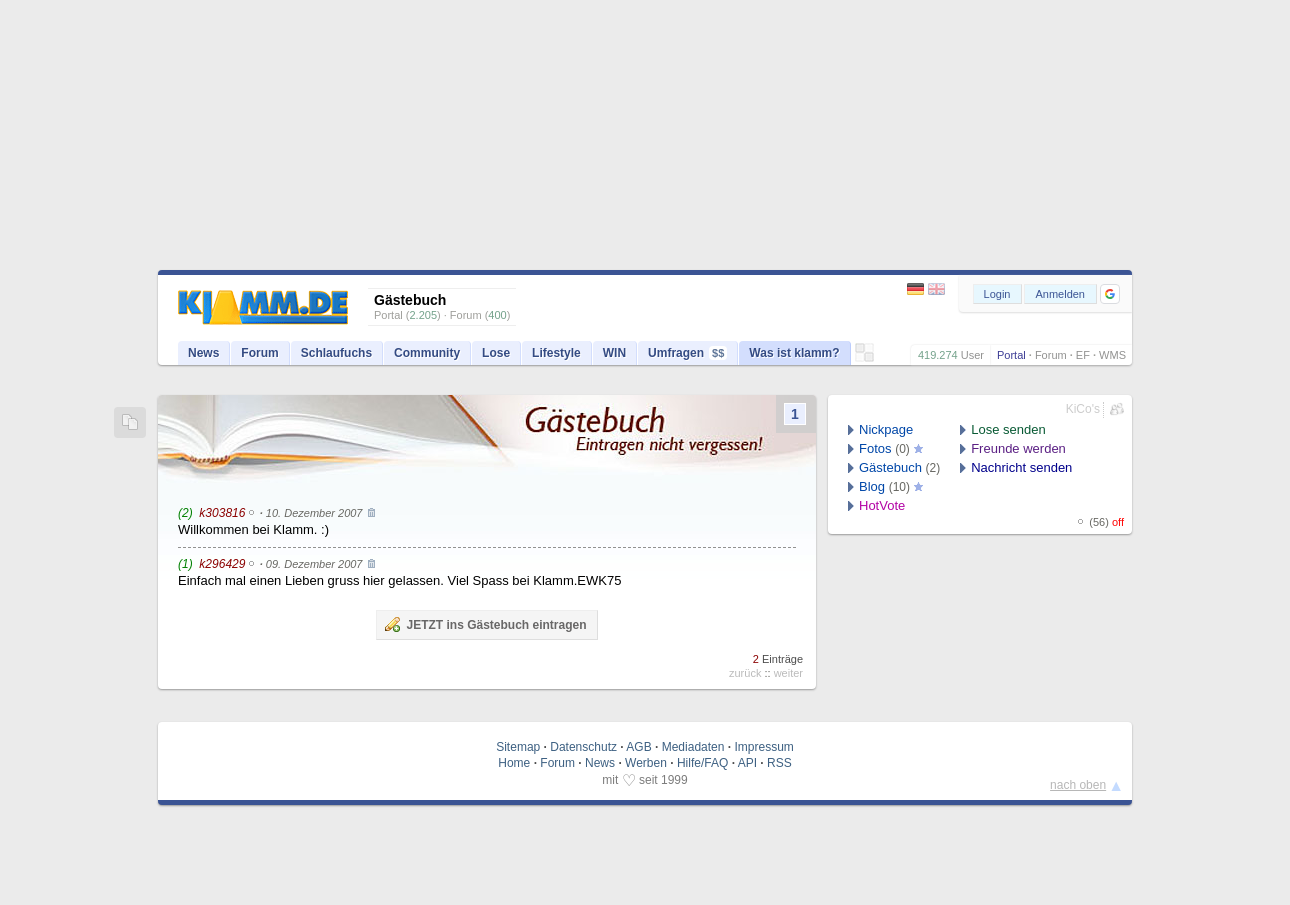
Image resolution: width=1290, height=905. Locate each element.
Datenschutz (583, 747)
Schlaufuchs (336, 353)
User (972, 355)
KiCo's (1083, 409)
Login (997, 294)
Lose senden (1008, 429)
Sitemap (518, 747)
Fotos (875, 448)
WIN (614, 353)
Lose (496, 353)
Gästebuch (890, 467)
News (203, 353)
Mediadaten (693, 747)
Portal (1011, 355)
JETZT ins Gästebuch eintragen (485, 624)
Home (514, 763)
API (747, 763)
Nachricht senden (1021, 467)
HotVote (882, 505)
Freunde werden (1018, 448)
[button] (1110, 294)
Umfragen (687, 353)
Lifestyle (556, 353)
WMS (1112, 355)
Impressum (763, 747)
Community (427, 353)
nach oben (1078, 785)
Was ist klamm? (794, 353)
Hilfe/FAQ (702, 763)
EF (1083, 355)
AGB (638, 747)
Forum (1051, 355)
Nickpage (886, 429)
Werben (646, 763)
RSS (779, 763)
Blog (872, 486)
